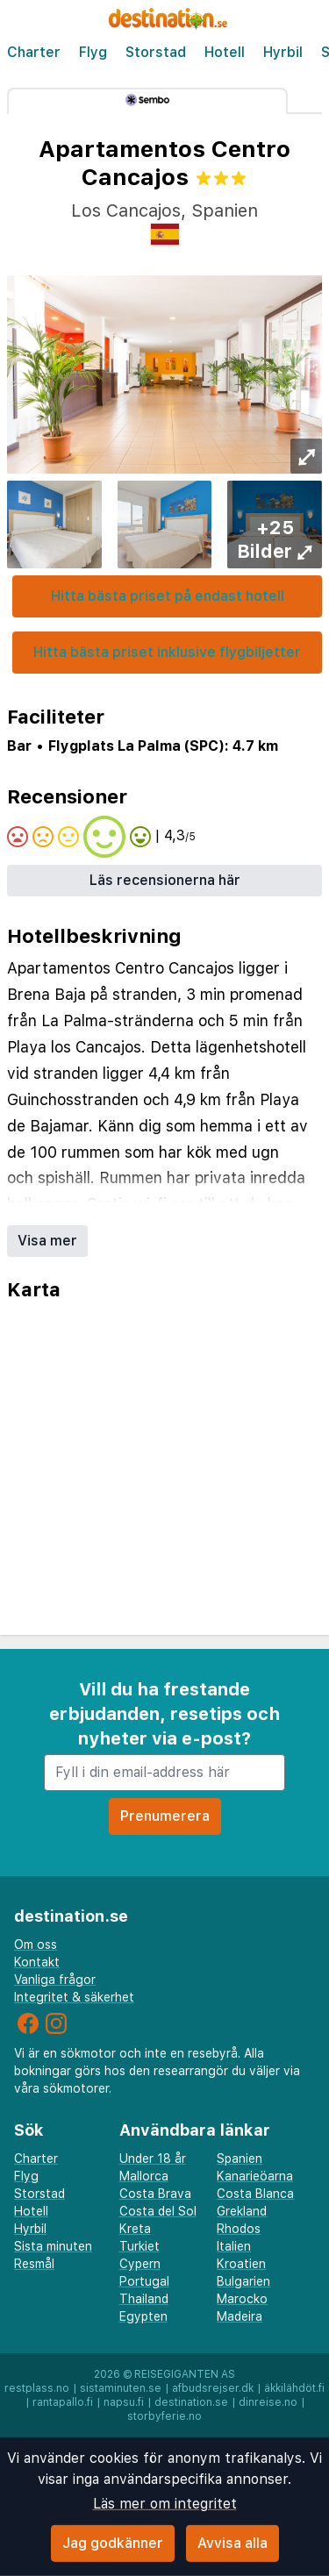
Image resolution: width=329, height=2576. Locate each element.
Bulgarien (243, 2281)
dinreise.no (268, 2402)
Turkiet (139, 2246)
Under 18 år (152, 2158)
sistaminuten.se (120, 2388)
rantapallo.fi (62, 2402)
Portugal (144, 2281)
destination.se (191, 2402)
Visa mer (47, 1240)
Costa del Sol (158, 2211)
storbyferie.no (164, 2416)
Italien (234, 2246)
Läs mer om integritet (165, 2503)
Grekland (242, 2211)
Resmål (34, 2264)
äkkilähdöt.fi (294, 2388)
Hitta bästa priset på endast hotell (167, 596)
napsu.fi (124, 2402)
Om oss (35, 1944)
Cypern (140, 2264)
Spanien (239, 2158)
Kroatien (241, 2264)
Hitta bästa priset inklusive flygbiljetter (167, 652)
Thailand (143, 2299)
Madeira (239, 2316)
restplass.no (36, 2388)
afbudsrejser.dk (213, 2388)
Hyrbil (283, 52)
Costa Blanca (255, 2194)
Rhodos (239, 2229)
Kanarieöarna (255, 2176)
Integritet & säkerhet (74, 1997)
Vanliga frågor (55, 1980)
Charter (34, 52)
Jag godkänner (112, 2543)
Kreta (135, 2229)
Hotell (224, 52)
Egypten (143, 2316)
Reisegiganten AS (184, 2374)
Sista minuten (53, 2246)
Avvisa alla (232, 2543)
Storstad (155, 52)
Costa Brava (155, 2194)
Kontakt (37, 1962)
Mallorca (143, 2176)
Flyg (93, 52)
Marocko (242, 2299)
